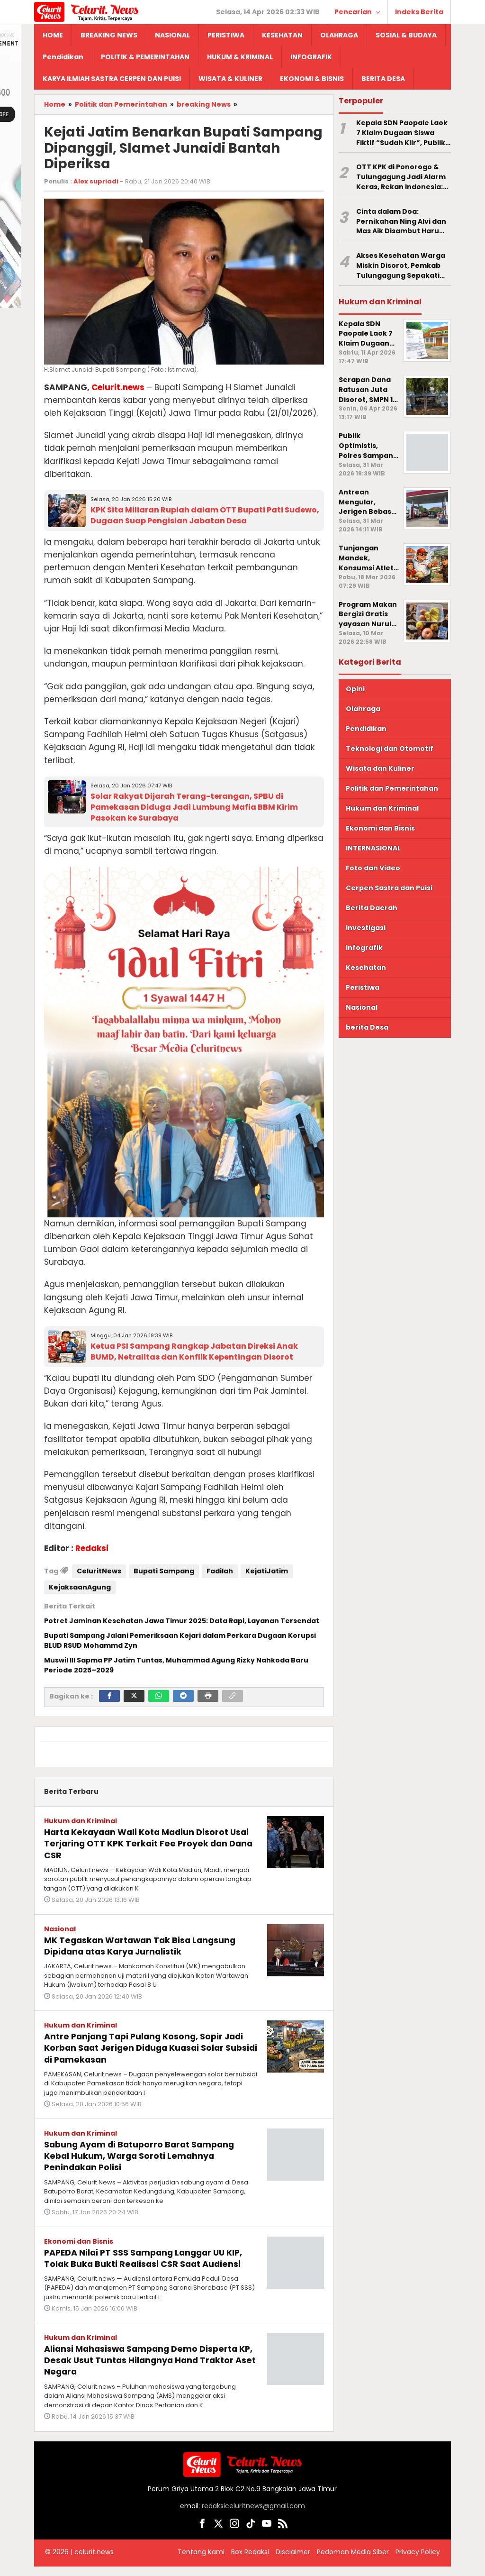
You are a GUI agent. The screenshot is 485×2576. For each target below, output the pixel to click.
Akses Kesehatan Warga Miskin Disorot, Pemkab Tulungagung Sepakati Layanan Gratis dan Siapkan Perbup (400, 265)
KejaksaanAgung (80, 1587)
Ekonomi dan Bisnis (78, 2240)
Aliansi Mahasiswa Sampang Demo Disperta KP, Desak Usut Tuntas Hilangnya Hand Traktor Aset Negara (146, 2370)
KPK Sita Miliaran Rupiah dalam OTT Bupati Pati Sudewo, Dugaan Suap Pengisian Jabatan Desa (204, 515)
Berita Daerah (371, 908)
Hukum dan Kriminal (80, 1821)
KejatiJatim (266, 1571)
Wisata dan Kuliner (380, 768)
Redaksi (91, 1548)
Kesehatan (366, 967)
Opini (355, 689)
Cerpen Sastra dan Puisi (389, 888)
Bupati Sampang (164, 1571)
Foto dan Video (373, 868)
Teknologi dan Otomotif (389, 748)
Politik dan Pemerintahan (392, 788)
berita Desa (367, 1027)
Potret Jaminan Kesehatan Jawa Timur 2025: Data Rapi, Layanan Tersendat (181, 1621)
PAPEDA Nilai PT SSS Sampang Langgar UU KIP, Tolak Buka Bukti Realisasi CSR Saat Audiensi (146, 2262)
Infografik (364, 947)
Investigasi (366, 927)
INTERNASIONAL (373, 848)
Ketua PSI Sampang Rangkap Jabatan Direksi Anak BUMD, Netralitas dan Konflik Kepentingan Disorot (194, 1351)
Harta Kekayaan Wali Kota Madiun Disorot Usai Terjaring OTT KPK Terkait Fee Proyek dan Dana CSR (147, 1843)
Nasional (60, 1928)
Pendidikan (366, 728)
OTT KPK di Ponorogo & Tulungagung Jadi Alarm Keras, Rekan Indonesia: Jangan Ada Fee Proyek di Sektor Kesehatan (402, 177)
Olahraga (363, 708)
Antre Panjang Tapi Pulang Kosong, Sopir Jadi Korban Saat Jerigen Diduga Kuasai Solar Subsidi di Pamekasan (144, 2047)
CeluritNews (99, 1571)
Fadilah (220, 1571)
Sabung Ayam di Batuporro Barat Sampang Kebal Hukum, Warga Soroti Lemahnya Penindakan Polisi (137, 2155)
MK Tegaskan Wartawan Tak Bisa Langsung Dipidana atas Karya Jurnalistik (147, 1945)
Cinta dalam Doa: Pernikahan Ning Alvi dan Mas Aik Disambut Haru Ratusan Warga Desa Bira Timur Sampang (402, 221)
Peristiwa (362, 987)
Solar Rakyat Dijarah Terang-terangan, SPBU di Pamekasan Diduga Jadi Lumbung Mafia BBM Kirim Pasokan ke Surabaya (194, 807)
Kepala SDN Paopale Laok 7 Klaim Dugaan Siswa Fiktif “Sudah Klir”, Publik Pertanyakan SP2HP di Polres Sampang (402, 132)
